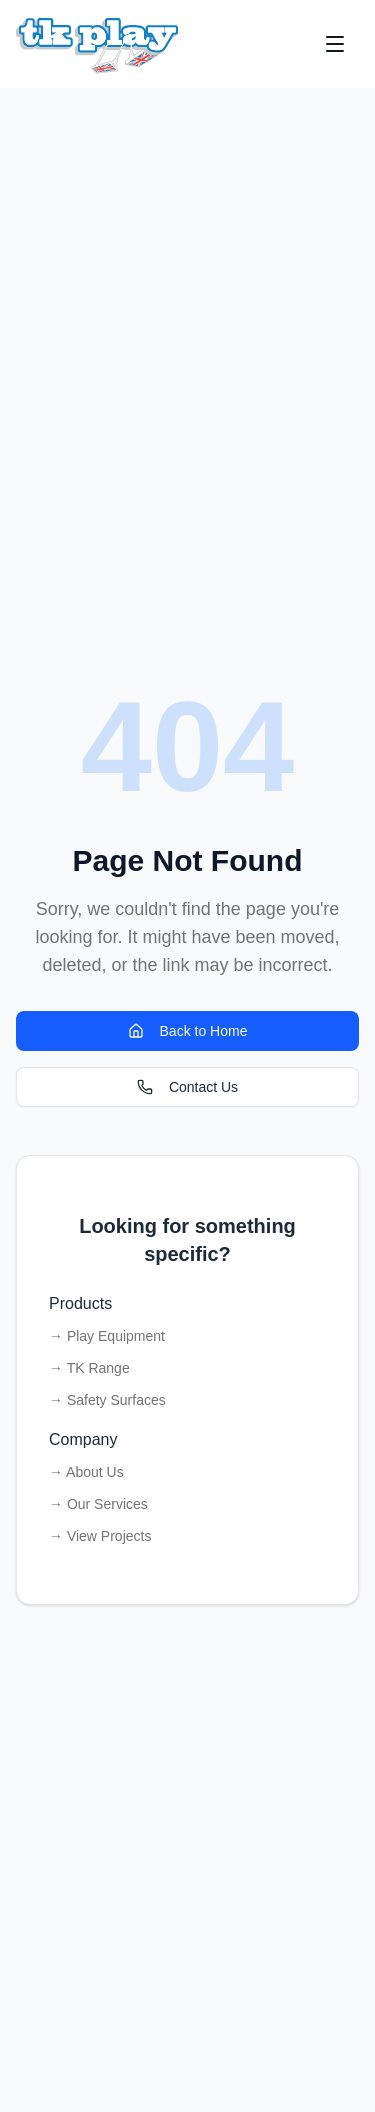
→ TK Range (89, 1368)
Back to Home (188, 1031)
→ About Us (86, 1472)
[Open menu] (335, 44)
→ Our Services (98, 1504)
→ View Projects (100, 1536)
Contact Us (187, 1087)
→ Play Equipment (107, 1336)
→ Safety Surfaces (107, 1400)
